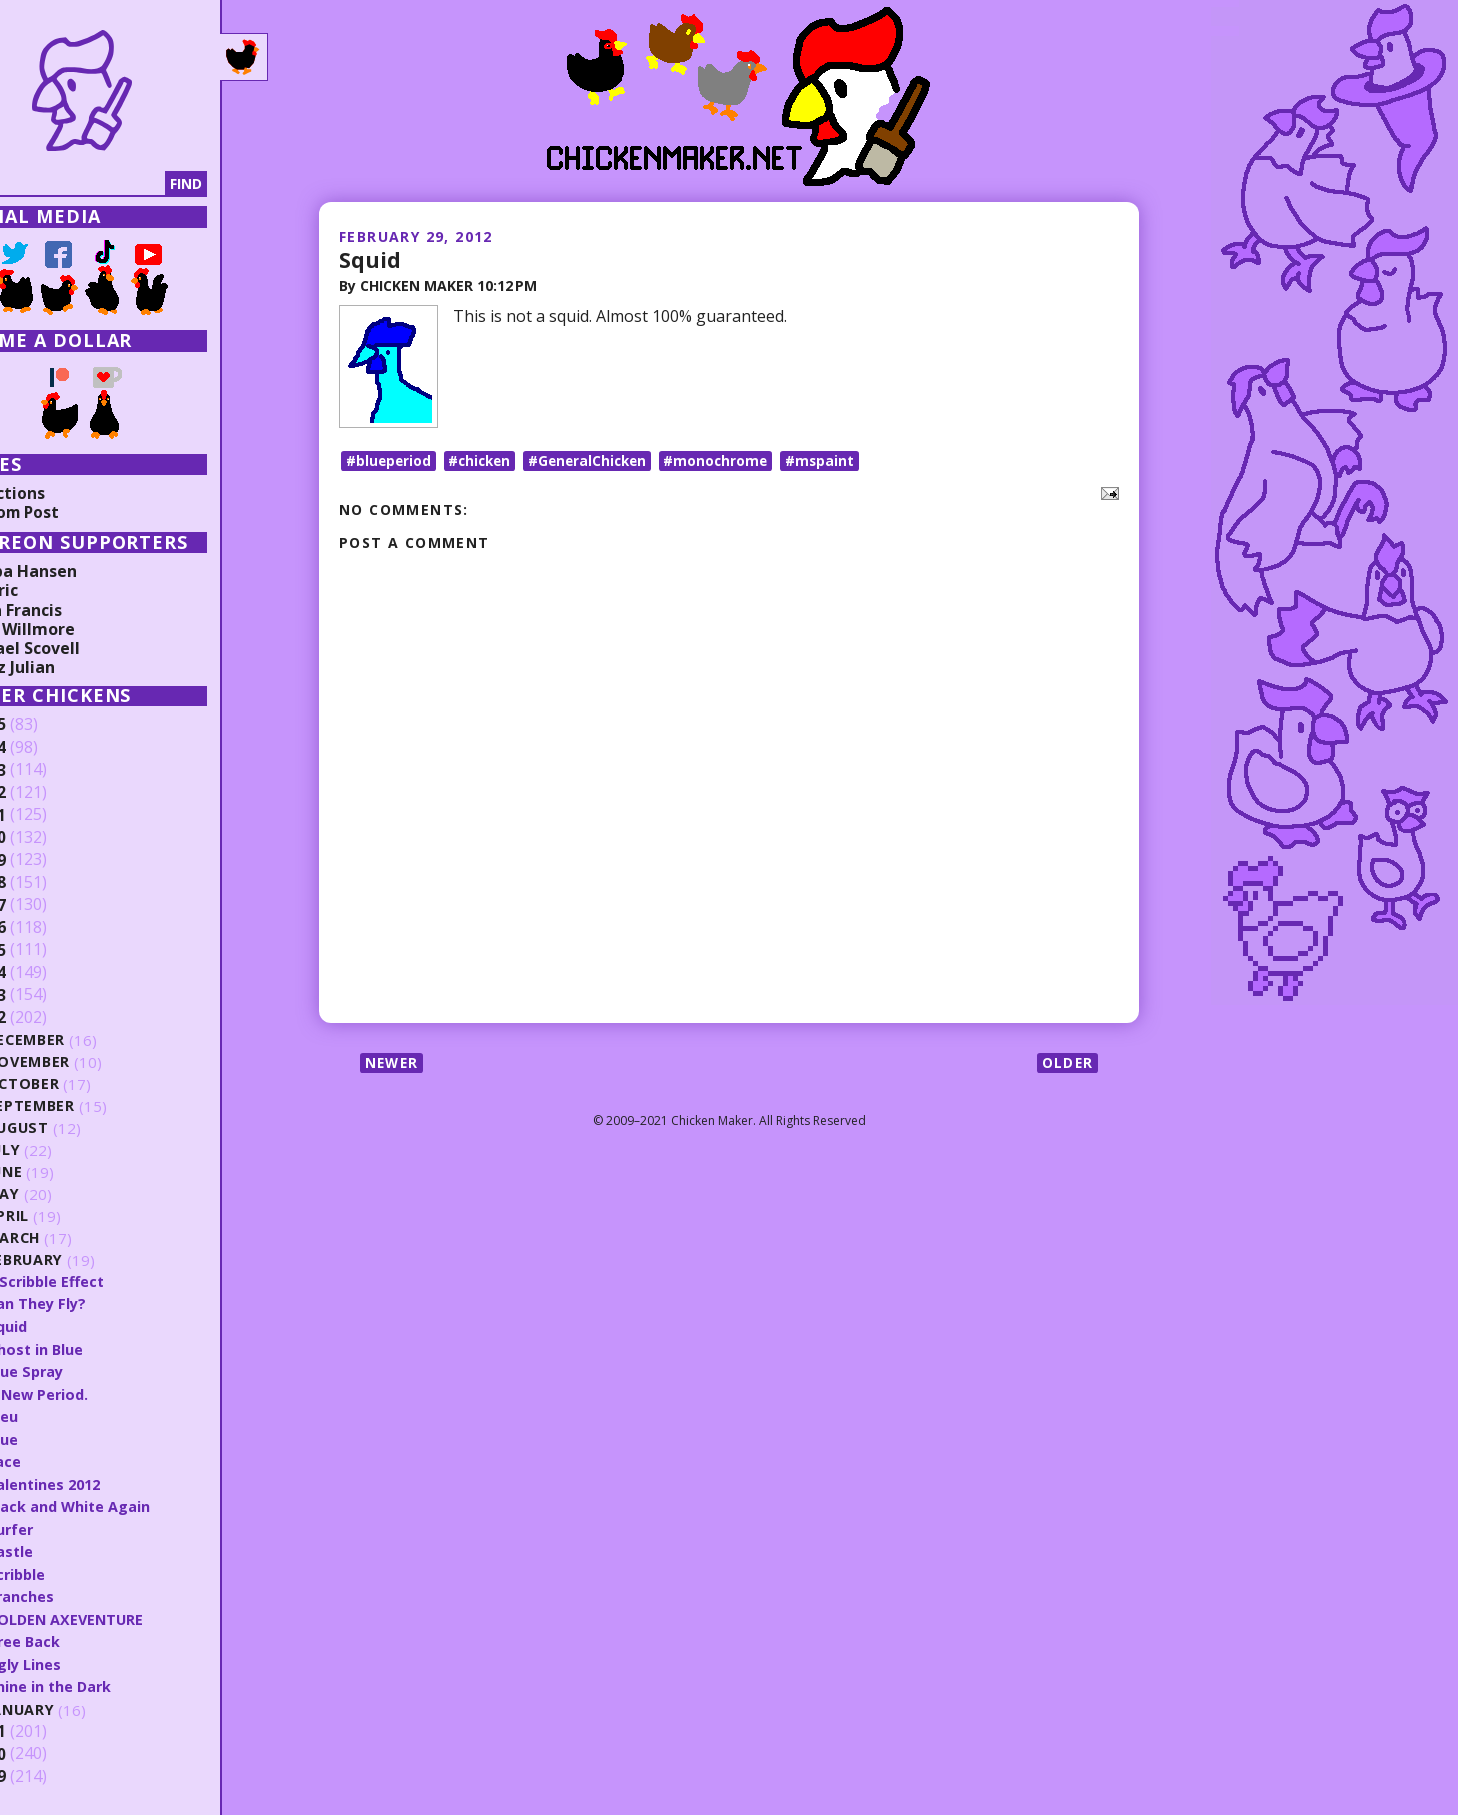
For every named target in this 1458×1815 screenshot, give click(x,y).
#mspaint (835, 465)
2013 (47, 995)
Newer (393, 1068)
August (77, 1128)
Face (62, 1459)
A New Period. (97, 1392)
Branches (79, 1592)
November (88, 1062)
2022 (47, 793)
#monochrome (729, 465)
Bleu (61, 1414)
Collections (60, 493)
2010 (47, 1749)
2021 (47, 815)
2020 (47, 838)
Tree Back (82, 1637)
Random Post (68, 512)
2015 (47, 950)
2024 (47, 748)
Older (1066, 1068)
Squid (370, 259)
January (80, 1704)
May (62, 1194)
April (66, 1216)
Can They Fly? (96, 1303)
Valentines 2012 (104, 1481)
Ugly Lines (83, 1659)
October (82, 1084)
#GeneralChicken (596, 465)
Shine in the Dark (108, 1681)
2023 (47, 770)
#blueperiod (389, 465)
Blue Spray (85, 1370)
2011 (47, 1727)
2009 (47, 1772)
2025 (47, 725)
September (90, 1106)
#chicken (484, 465)
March (73, 1238)
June (64, 1172)
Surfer (69, 1526)
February (84, 1260)
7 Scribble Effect (106, 1281)
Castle (69, 1548)
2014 (47, 973)
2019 (47, 860)
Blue (61, 1437)
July (63, 1150)
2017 (47, 905)
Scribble (75, 1570)
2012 (47, 1018)
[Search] (119, 184)
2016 (47, 928)
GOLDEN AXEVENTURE (126, 1615)
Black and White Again (128, 1503)
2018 (47, 883)
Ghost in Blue (94, 1348)
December (86, 1040)
